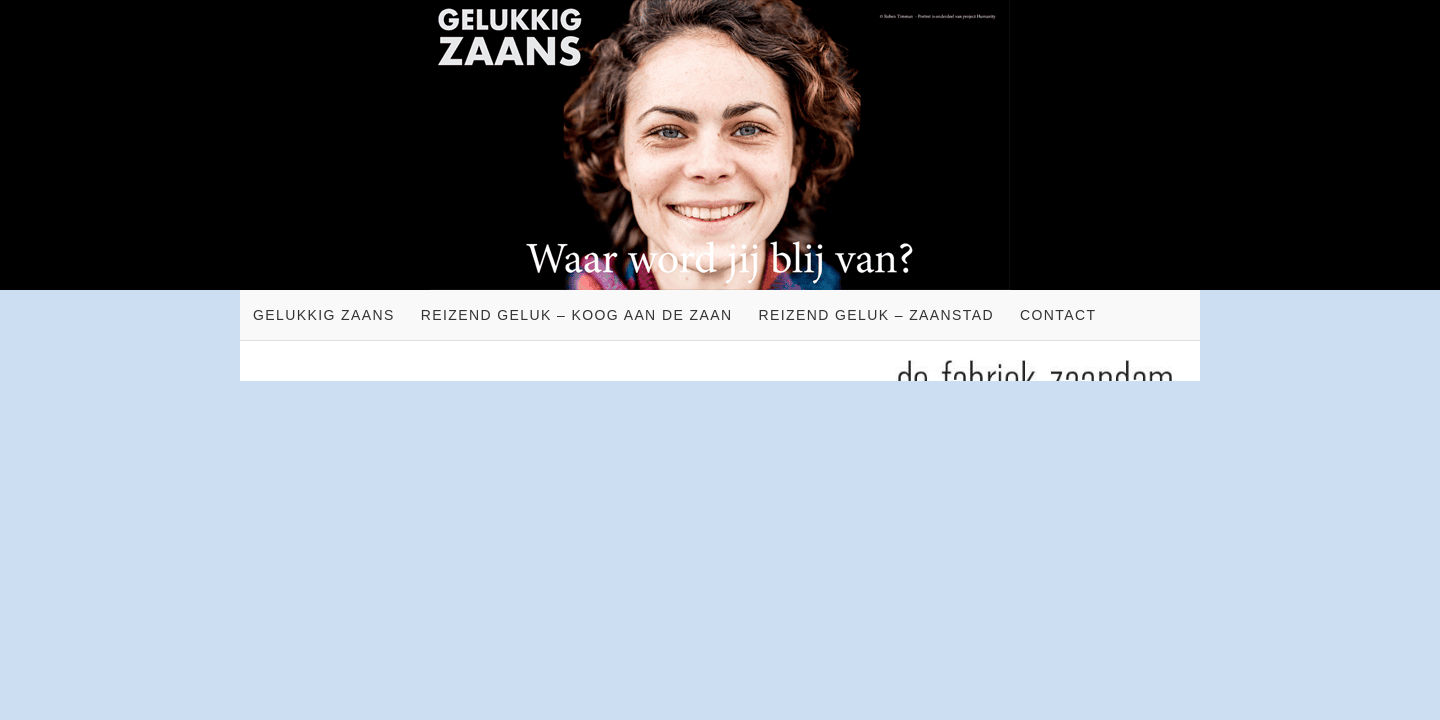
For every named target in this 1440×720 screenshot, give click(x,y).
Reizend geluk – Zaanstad (876, 315)
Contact (1058, 315)
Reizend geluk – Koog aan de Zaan (577, 315)
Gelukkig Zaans (324, 315)
